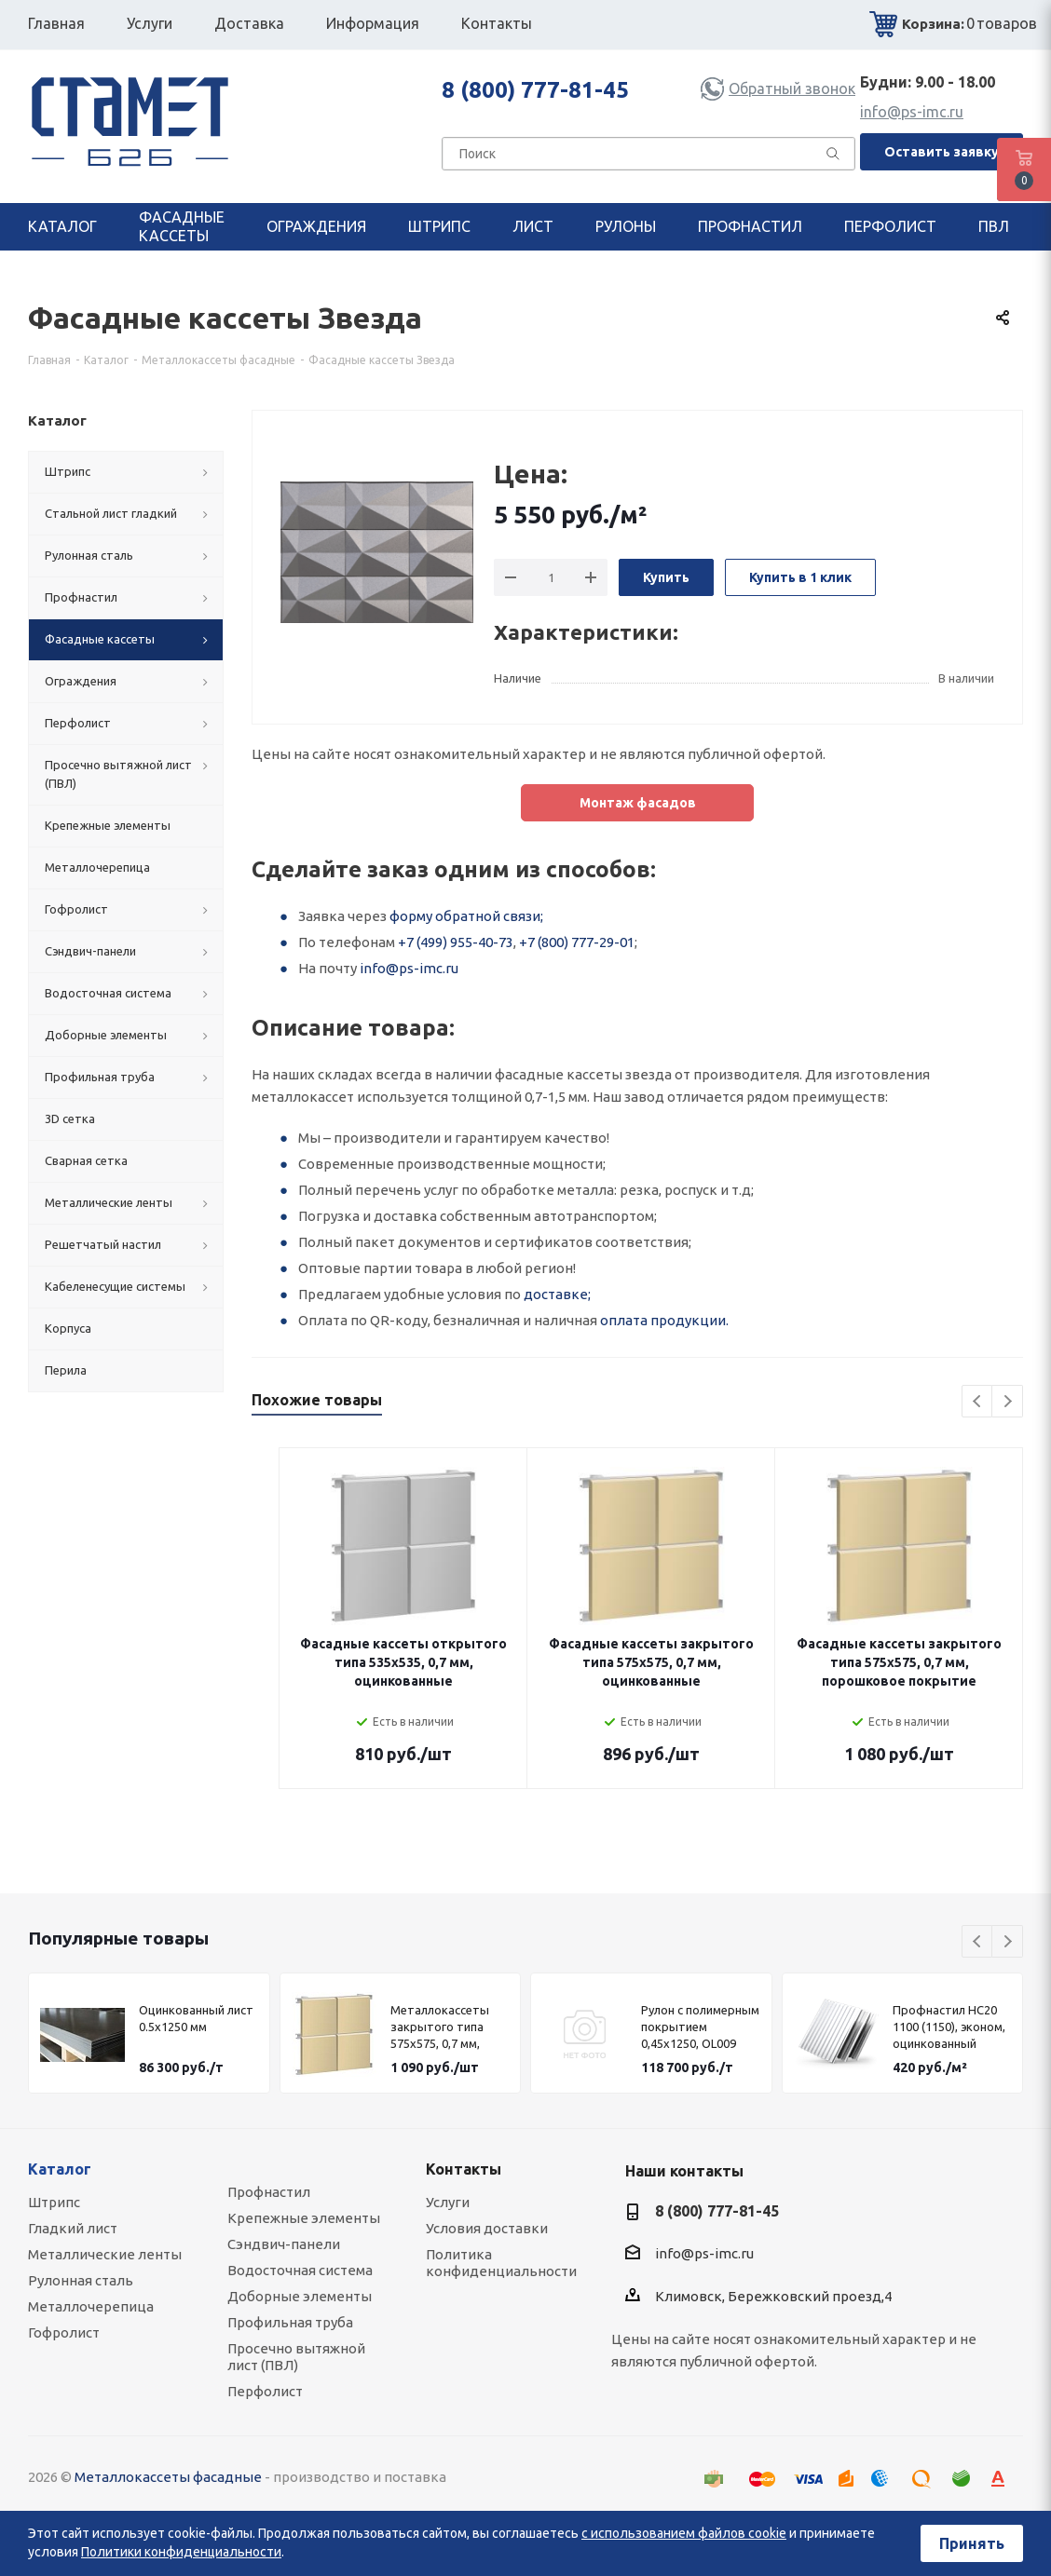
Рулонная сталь (80, 2280)
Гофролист (64, 2332)
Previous (977, 1402)
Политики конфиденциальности (181, 2551)
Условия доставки (487, 2228)
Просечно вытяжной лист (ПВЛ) (296, 2356)
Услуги (448, 2202)
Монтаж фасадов (638, 802)
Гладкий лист (72, 2228)
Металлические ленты (105, 2254)
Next (1007, 1402)
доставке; (557, 1294)
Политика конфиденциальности (501, 2262)
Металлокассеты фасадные (168, 2477)
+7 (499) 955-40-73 (455, 942)
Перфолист (265, 2391)
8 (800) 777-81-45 (535, 89)
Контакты (463, 2169)
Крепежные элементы (303, 2218)
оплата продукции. (664, 1320)
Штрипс (54, 2202)
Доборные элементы (299, 2296)
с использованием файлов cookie (683, 2533)
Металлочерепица (91, 2306)
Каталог (59, 2169)
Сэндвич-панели (283, 2244)
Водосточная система (300, 2270)
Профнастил (268, 2192)
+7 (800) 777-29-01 (577, 942)
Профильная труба (290, 2322)
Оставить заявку (941, 151)
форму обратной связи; (466, 916)
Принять (971, 2543)
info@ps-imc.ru (911, 111)
